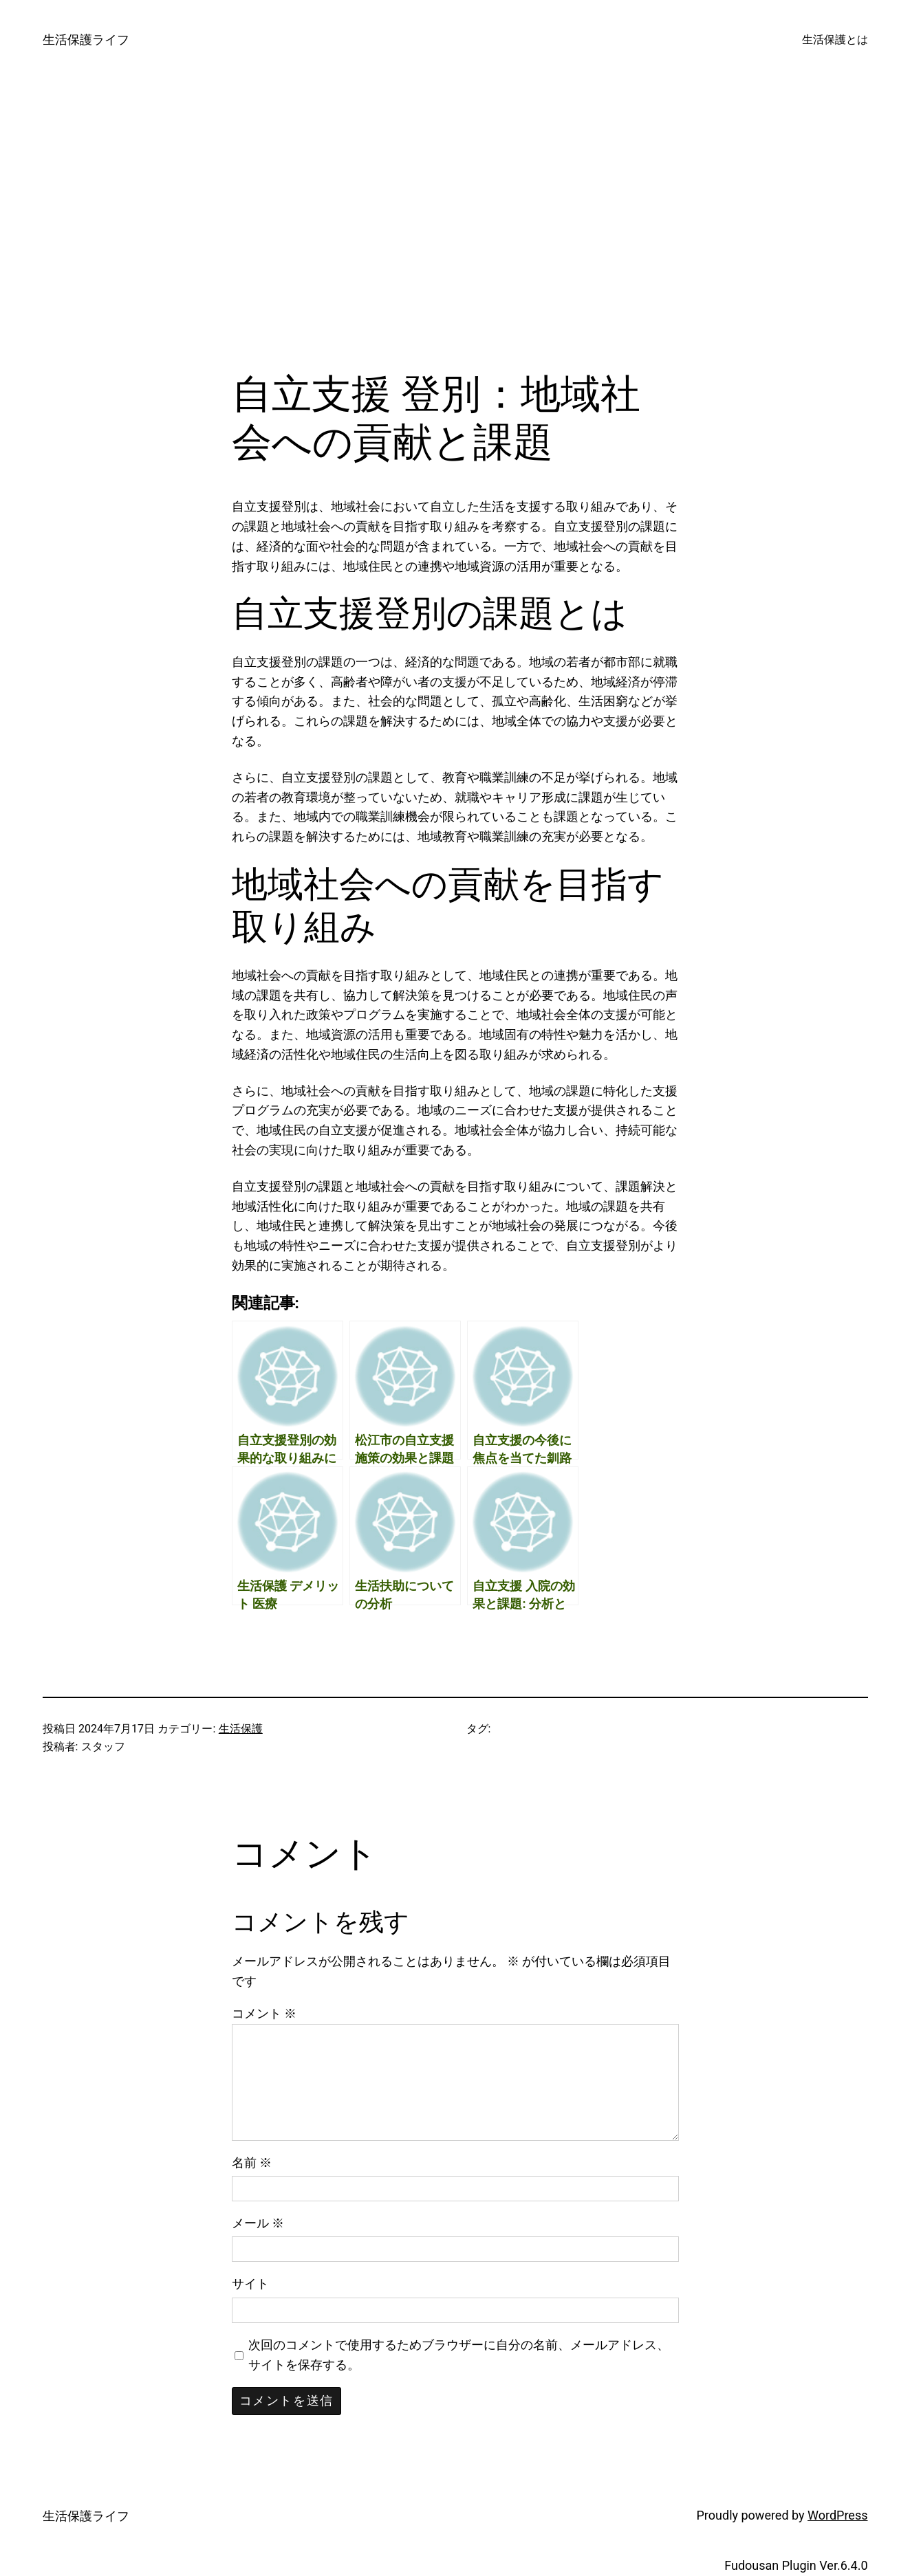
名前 (252, 2162)
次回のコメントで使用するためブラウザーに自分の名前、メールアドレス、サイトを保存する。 (458, 2354)
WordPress (837, 2515)
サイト (250, 2283)
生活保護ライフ (86, 39)
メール (258, 2223)
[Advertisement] (455, 225)
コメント (264, 2013)
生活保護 (241, 1728)
